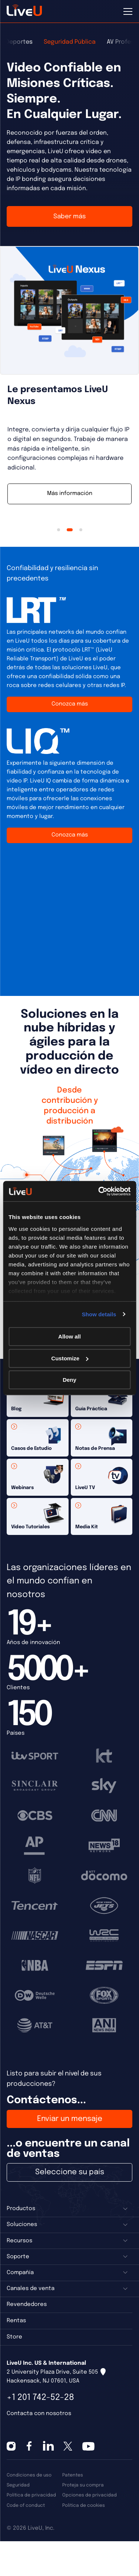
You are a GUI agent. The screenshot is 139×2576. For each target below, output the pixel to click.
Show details (99, 1314)
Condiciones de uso (29, 2475)
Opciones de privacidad (89, 2495)
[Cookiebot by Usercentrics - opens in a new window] (98, 1191)
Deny (69, 1380)
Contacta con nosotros (39, 2414)
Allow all (69, 1336)
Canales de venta (30, 2289)
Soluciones (22, 2225)
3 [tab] (80, 529)
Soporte (18, 2257)
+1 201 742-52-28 (40, 2397)
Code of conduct (26, 2505)
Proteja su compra (83, 2485)
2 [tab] (70, 529)
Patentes (72, 2475)
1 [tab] (58, 529)
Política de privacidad (31, 2495)
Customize (69, 1358)
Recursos (19, 2241)
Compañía (20, 2273)
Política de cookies (83, 2505)
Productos (21, 2209)
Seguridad (18, 2485)
